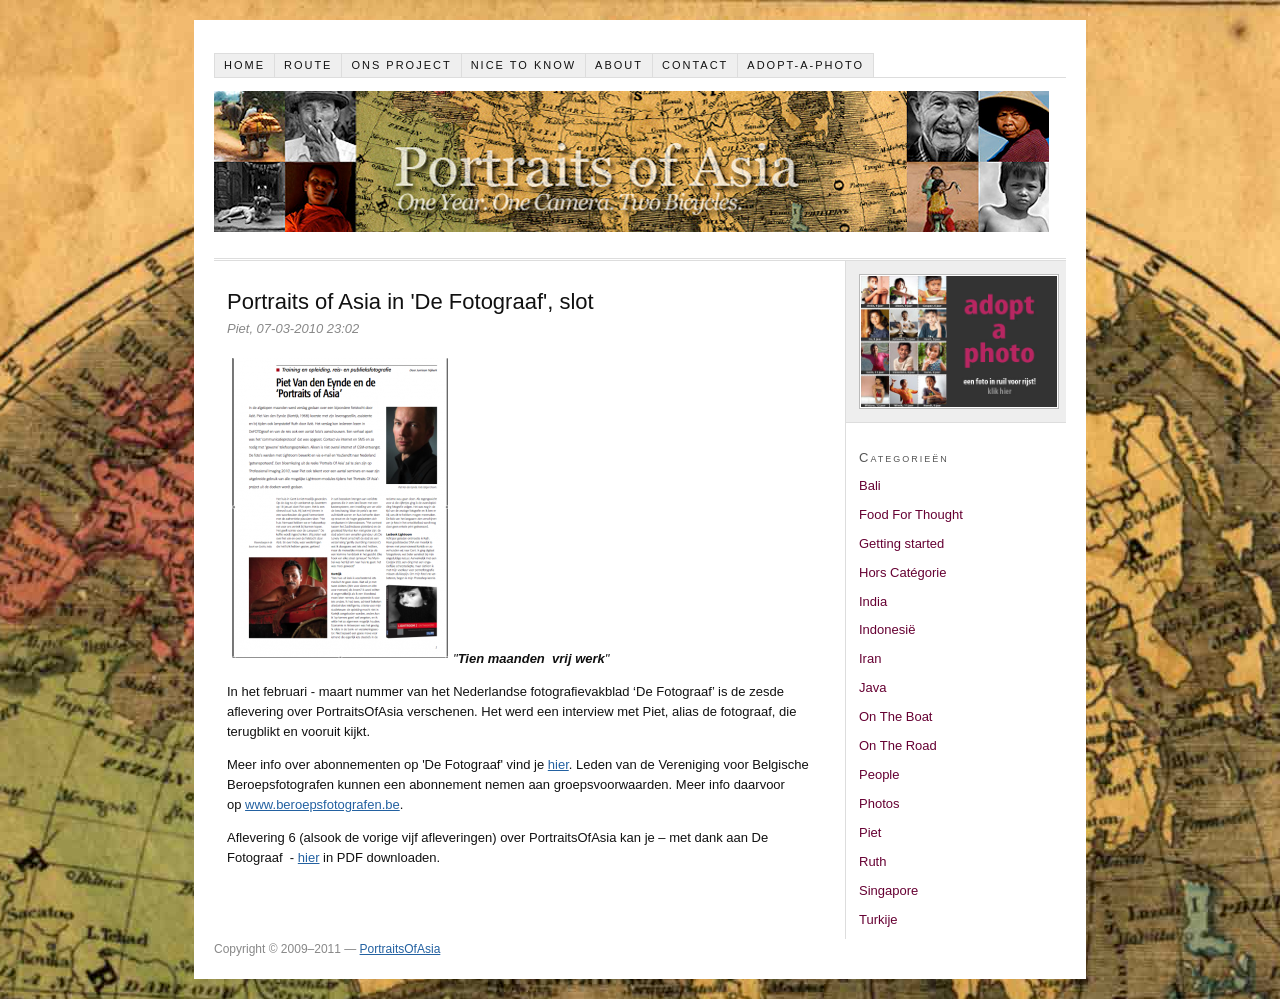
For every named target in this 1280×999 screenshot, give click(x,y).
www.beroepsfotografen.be (322, 804)
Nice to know (524, 65)
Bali (870, 485)
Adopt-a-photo (805, 65)
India (873, 601)
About (619, 65)
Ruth (872, 861)
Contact (695, 65)
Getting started (901, 543)
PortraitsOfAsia (400, 949)
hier (558, 764)
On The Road (898, 745)
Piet (870, 832)
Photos (879, 803)
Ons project (401, 65)
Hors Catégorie (902, 572)
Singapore (888, 890)
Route (308, 65)
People (879, 774)
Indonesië (887, 629)
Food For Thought (911, 514)
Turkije (878, 919)
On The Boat (895, 716)
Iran (870, 658)
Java (872, 687)
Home (244, 65)
